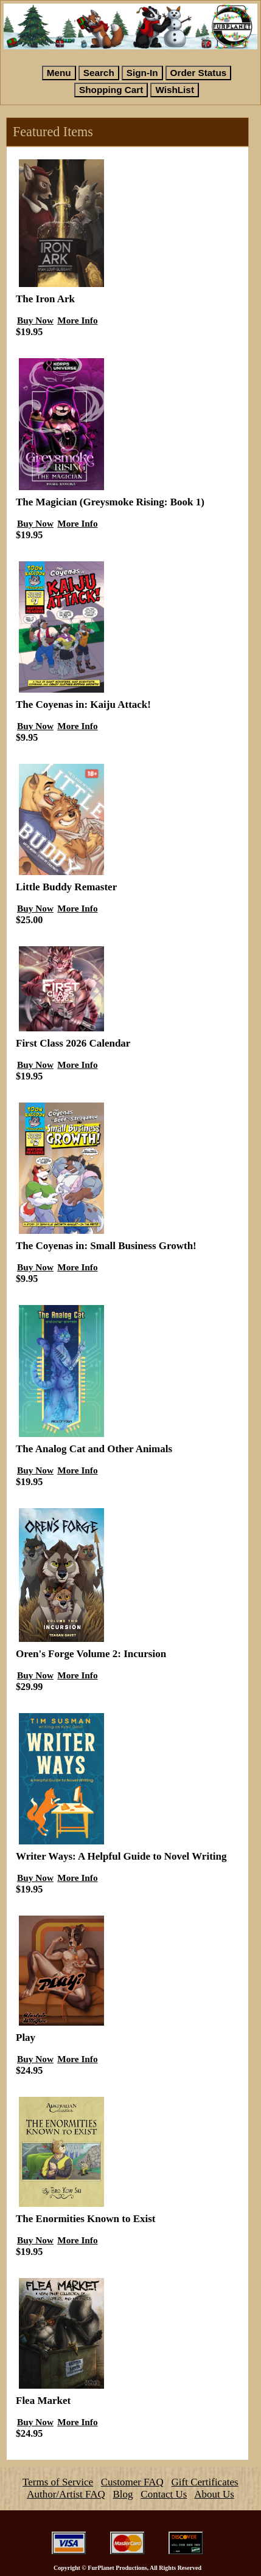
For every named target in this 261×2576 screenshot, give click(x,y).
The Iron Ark (45, 299)
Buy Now (35, 320)
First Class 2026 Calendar (73, 1043)
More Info (77, 320)
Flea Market (43, 2400)
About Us (214, 2494)
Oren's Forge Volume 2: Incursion (91, 1654)
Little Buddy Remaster (66, 887)
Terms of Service (58, 2482)
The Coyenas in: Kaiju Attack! (83, 704)
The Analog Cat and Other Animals (94, 1449)
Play (25, 2037)
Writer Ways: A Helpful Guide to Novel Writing (121, 1856)
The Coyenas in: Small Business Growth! (106, 1246)
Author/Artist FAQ (66, 2494)
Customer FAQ (132, 2482)
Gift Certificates (205, 2482)
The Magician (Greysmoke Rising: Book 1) (110, 502)
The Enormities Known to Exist (86, 2219)
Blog (123, 2494)
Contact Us (164, 2494)
